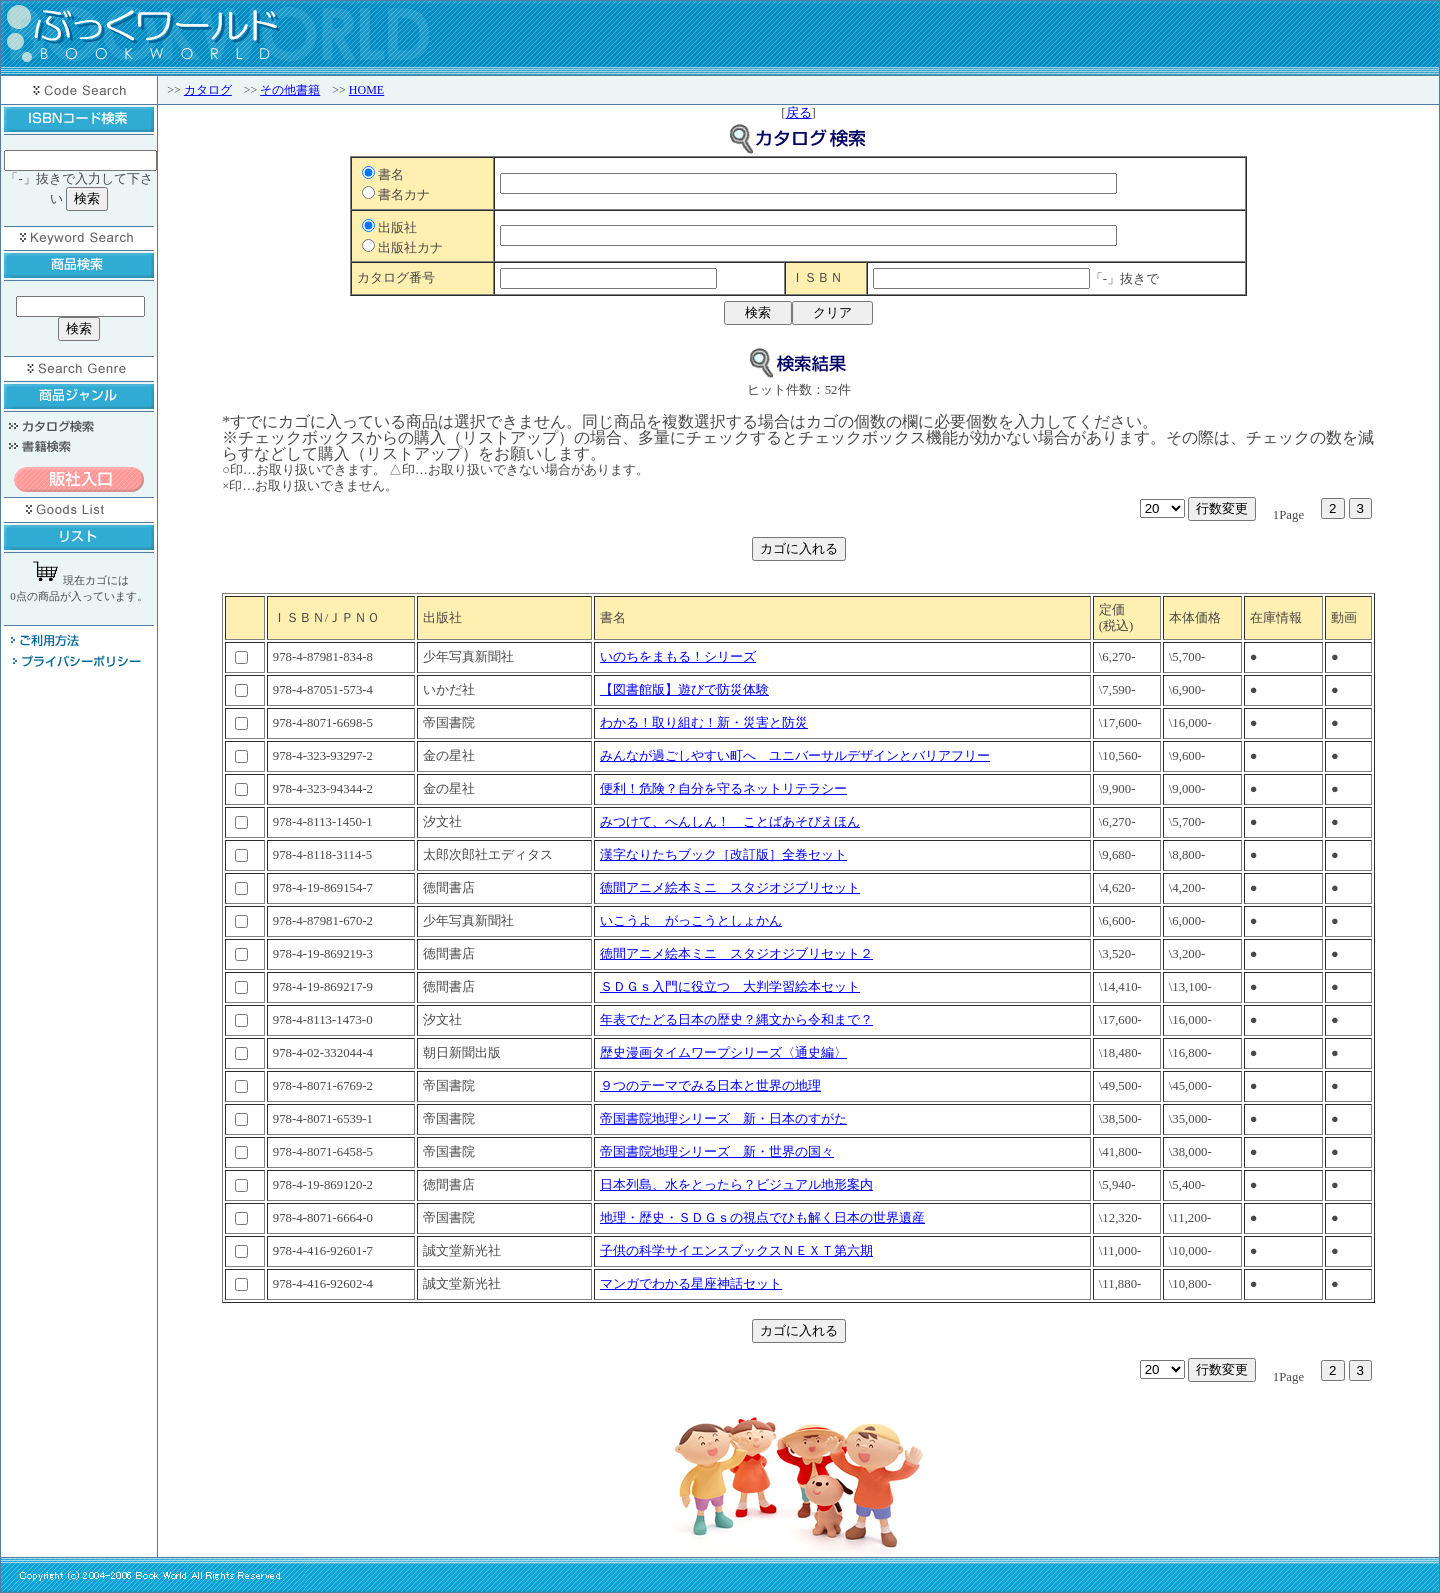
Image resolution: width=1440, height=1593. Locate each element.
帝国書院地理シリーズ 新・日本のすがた (723, 1119)
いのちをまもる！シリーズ (678, 657)
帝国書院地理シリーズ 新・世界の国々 (717, 1152)
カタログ (208, 90)
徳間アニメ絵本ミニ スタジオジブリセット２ (736, 954)
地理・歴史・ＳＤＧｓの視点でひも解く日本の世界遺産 (762, 1218)
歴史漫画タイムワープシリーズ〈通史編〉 (723, 1053)
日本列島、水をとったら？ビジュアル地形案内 (736, 1185)
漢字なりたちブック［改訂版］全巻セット (723, 855)
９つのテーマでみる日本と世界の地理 (710, 1086)
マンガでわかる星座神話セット (691, 1284)
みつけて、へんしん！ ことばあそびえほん (730, 822)
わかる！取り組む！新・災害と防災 (704, 723)
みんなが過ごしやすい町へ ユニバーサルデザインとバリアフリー (795, 756)
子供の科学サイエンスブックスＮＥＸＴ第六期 (736, 1251)
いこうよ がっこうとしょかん (691, 921)
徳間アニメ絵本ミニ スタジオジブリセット (730, 888)
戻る (799, 113)
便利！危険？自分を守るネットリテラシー (723, 789)
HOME (366, 90)
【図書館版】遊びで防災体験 (684, 690)
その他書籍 (290, 90)
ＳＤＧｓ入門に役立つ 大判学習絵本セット (730, 987)
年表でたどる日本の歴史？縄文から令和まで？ (736, 1020)
